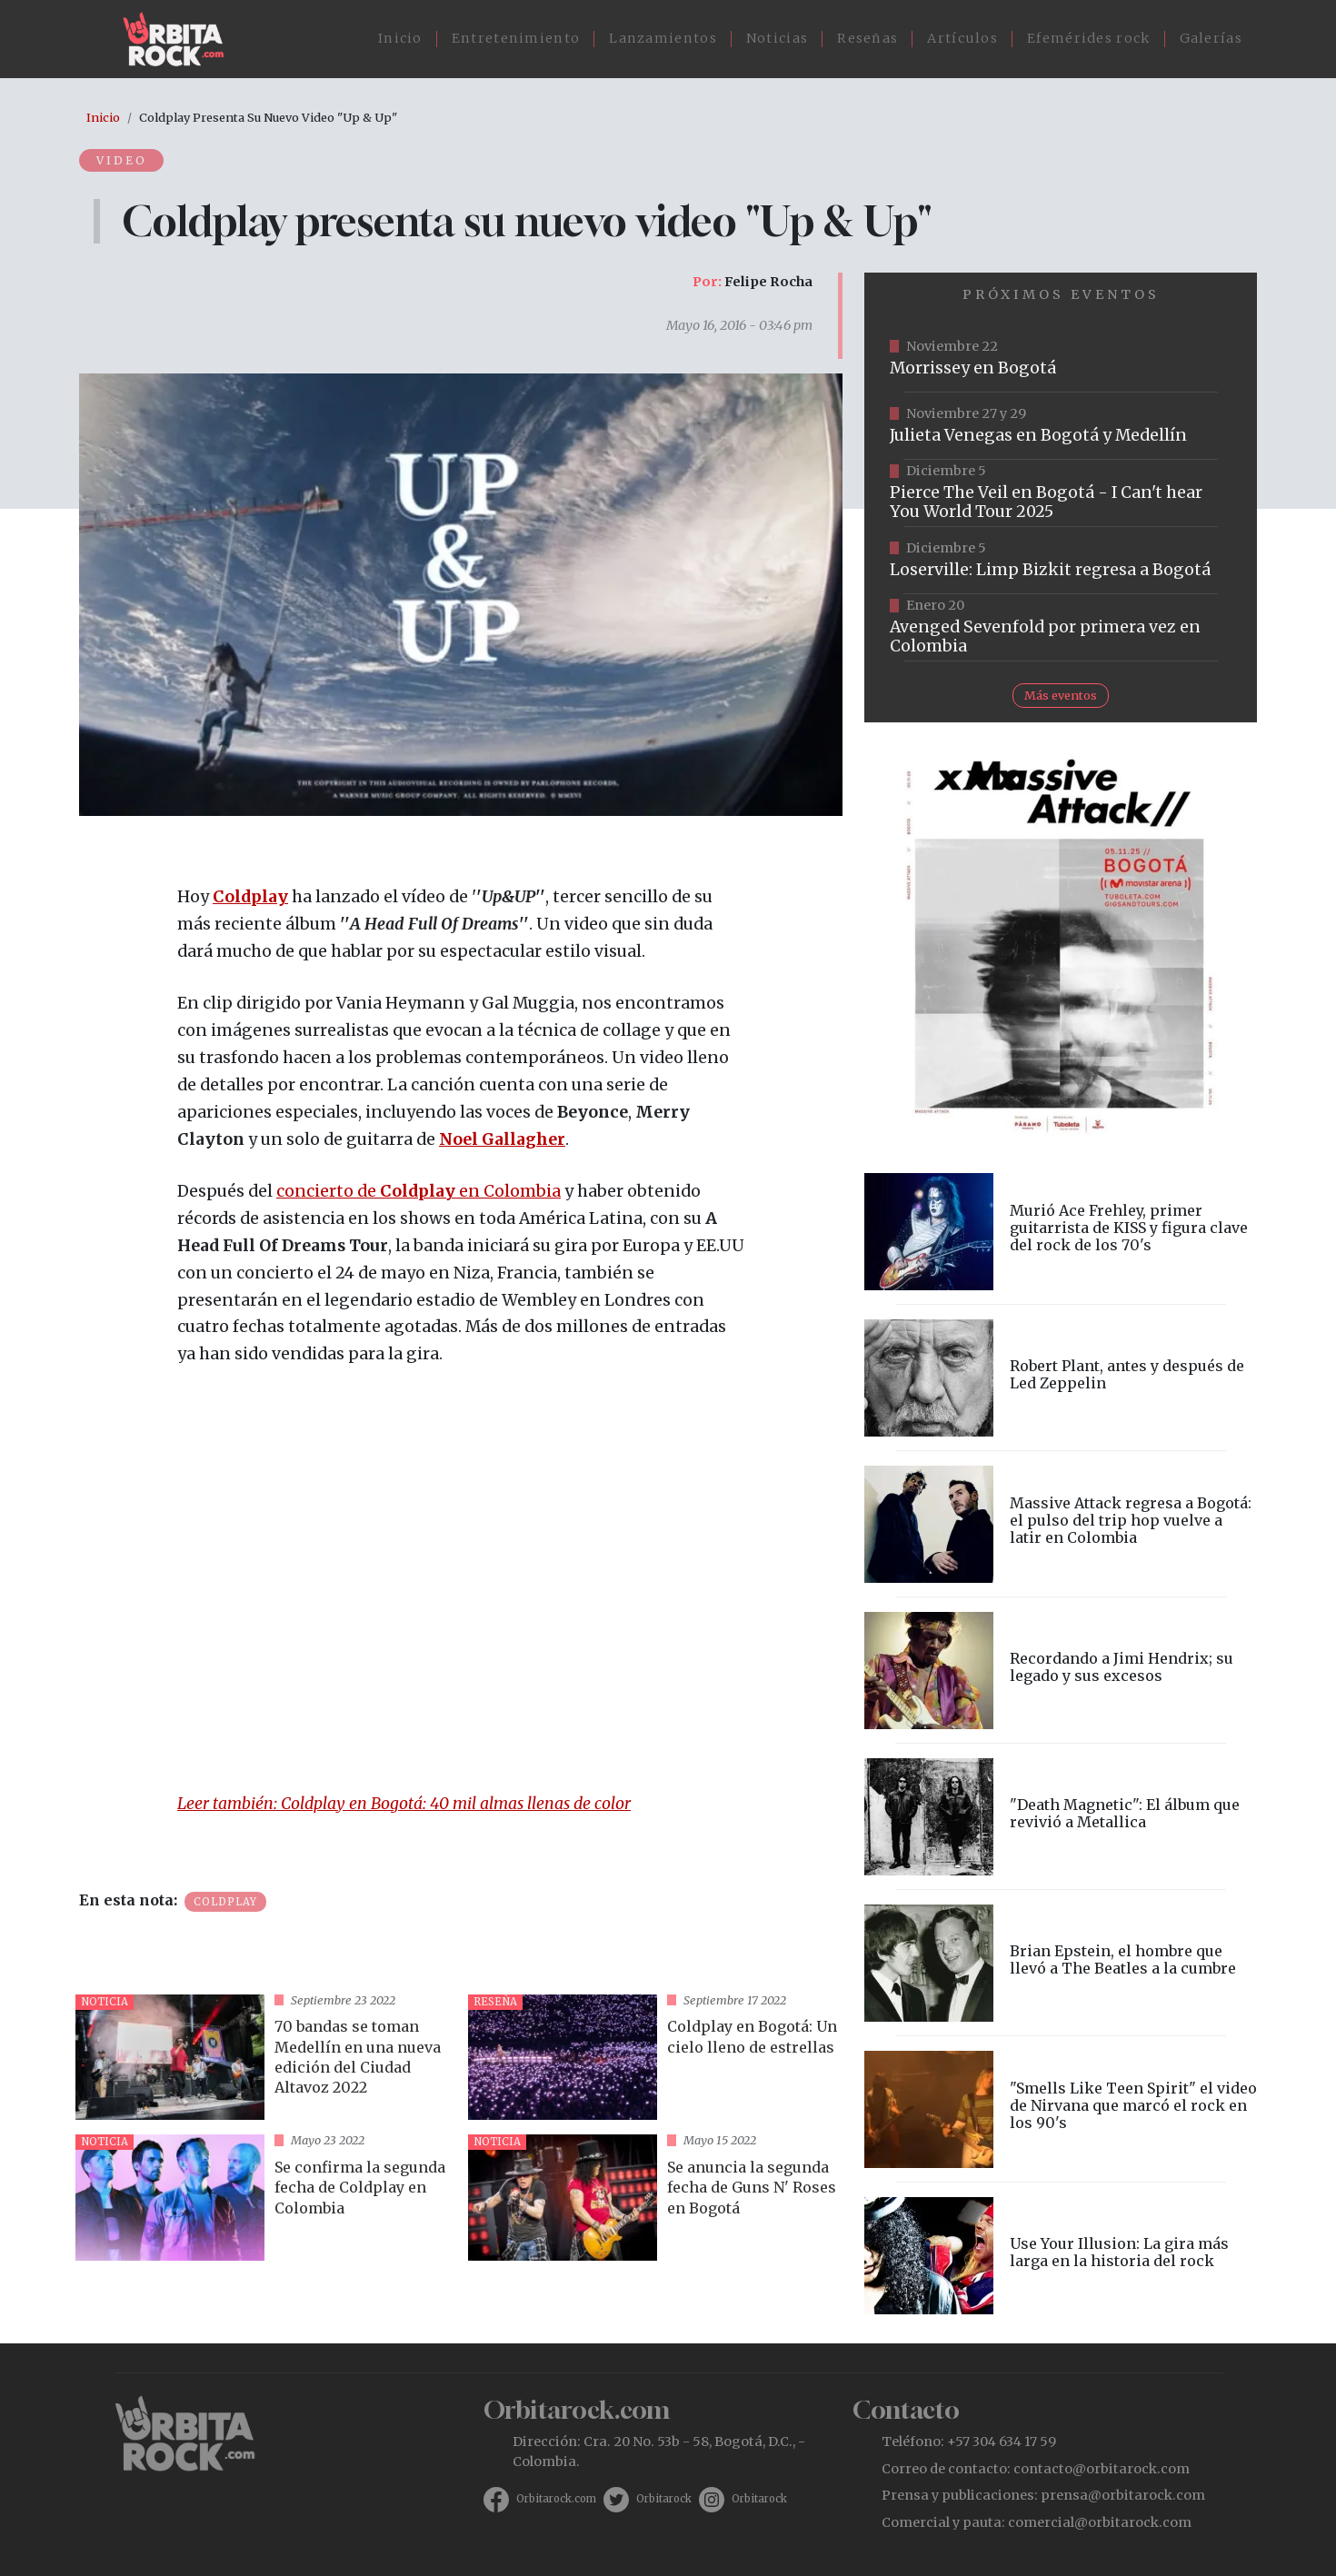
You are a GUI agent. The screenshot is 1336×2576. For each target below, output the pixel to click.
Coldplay (250, 897)
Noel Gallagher (502, 1139)
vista (264, 2057)
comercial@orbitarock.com (1099, 2522)
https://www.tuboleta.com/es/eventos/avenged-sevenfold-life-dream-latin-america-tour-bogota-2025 (1060, 627)
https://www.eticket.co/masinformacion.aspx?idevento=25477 (1060, 493)
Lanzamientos (663, 38)
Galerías (1211, 38)
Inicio (400, 38)
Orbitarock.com (556, 2498)
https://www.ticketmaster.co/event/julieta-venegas (1060, 426)
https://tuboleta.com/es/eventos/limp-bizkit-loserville (1060, 560)
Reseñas (867, 38)
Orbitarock (664, 2498)
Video (123, 160)
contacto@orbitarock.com (1101, 2469)
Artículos (962, 38)
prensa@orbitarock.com (1123, 2495)
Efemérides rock (1089, 38)
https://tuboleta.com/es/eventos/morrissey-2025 (1060, 359)
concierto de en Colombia (418, 1191)
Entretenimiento (516, 38)
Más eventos (1060, 695)
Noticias (777, 38)
